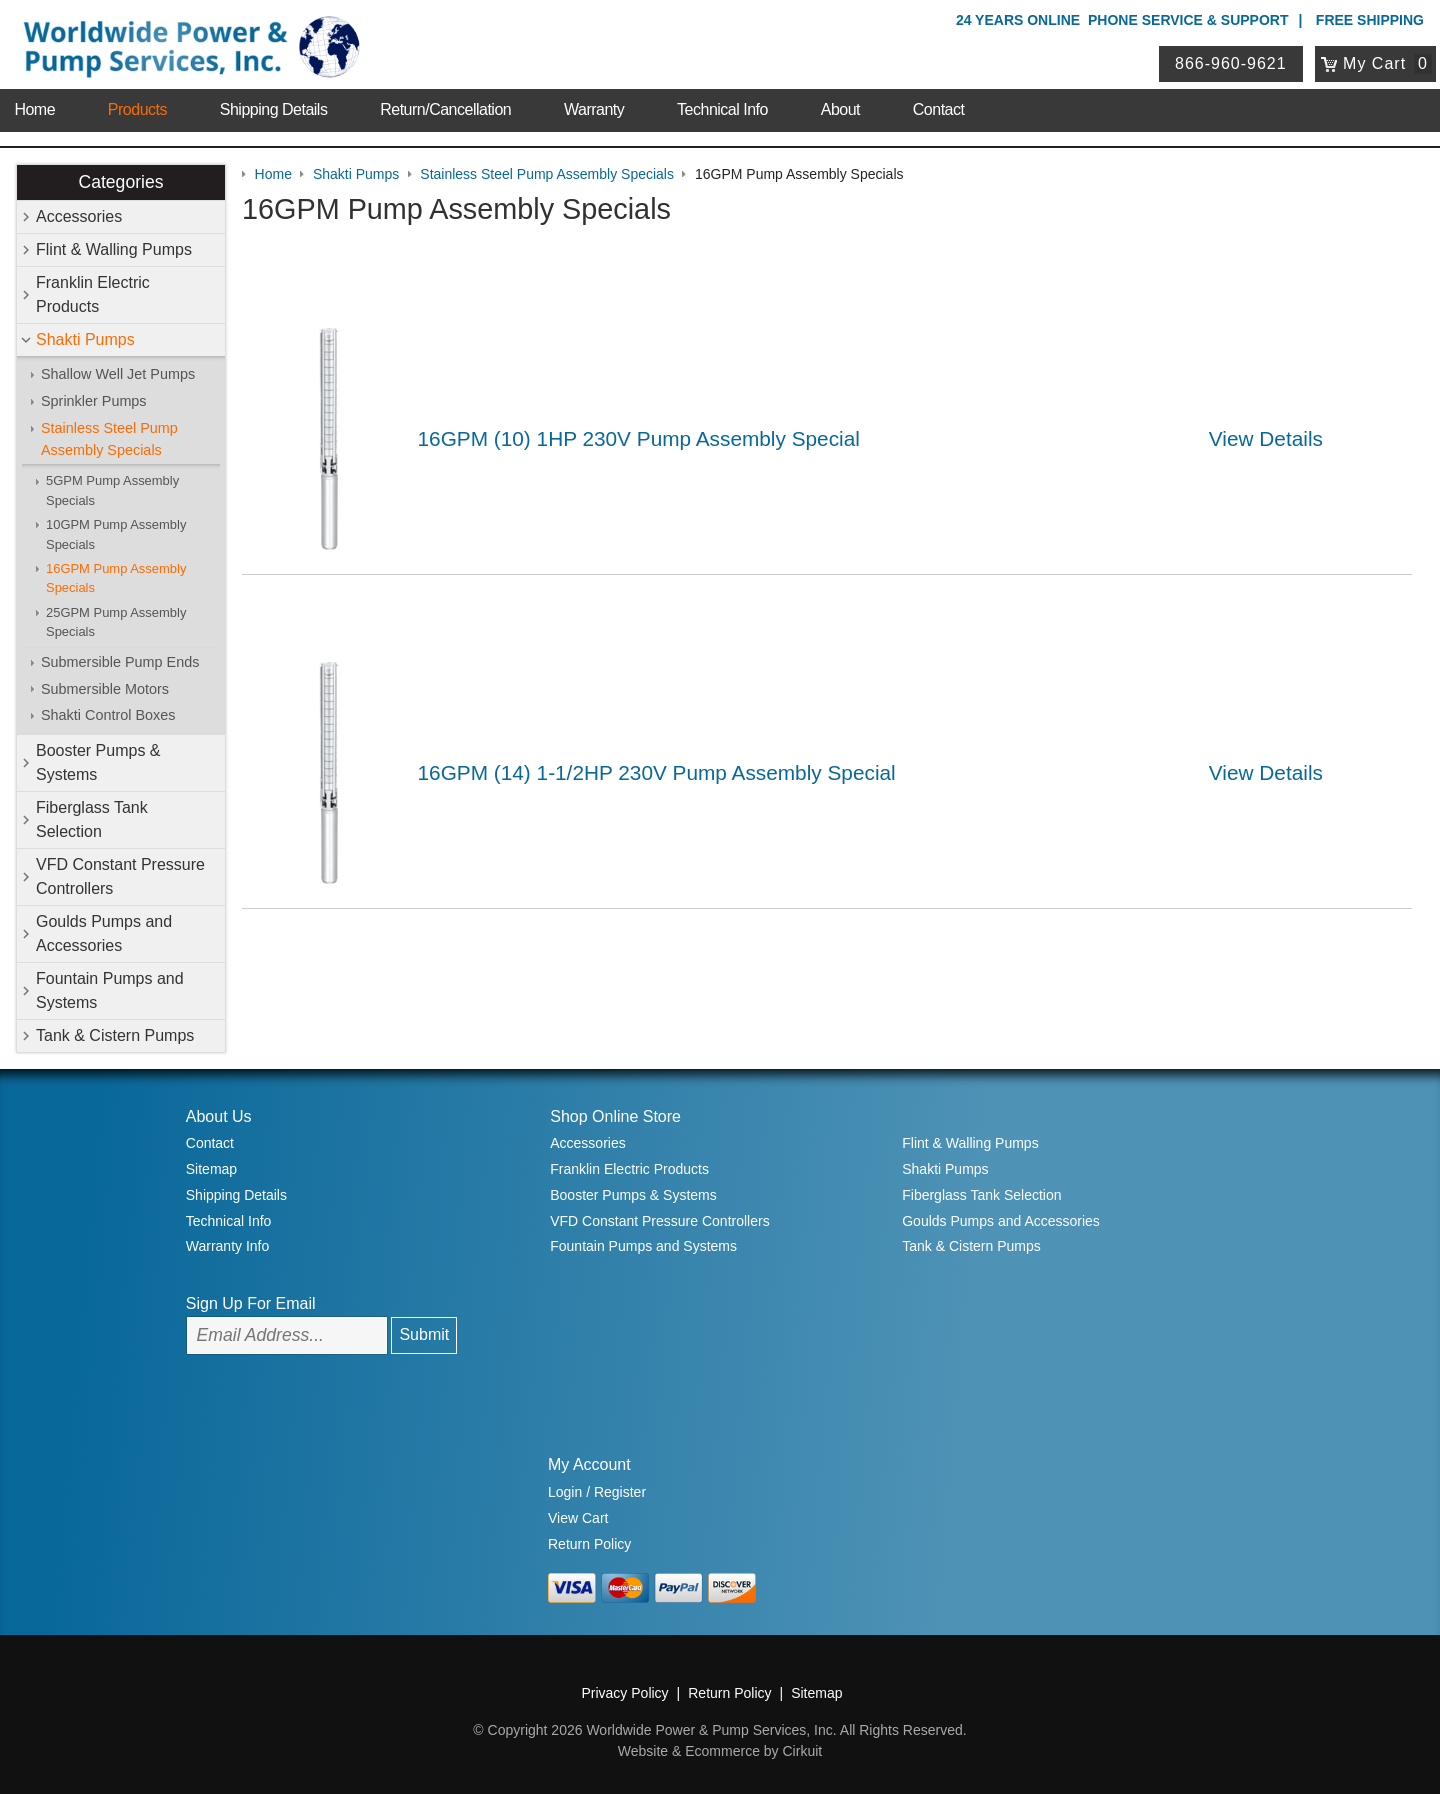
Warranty (594, 109)
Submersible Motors (105, 689)
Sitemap (211, 1169)
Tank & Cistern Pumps (115, 1035)
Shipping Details (274, 109)
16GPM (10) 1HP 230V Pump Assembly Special (639, 438)
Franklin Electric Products (93, 294)
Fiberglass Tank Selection (92, 819)
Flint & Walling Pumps (114, 249)
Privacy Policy (624, 1693)
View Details (1266, 438)
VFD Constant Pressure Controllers (120, 876)
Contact (939, 109)
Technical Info (722, 109)
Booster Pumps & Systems (98, 762)
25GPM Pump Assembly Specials (116, 622)
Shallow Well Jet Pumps (118, 374)
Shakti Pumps (85, 339)
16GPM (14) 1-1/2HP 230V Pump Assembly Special (657, 772)
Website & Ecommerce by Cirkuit (720, 1751)
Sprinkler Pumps (94, 401)
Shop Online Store (615, 1116)
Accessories (79, 216)
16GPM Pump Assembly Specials (116, 578)
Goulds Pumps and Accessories (104, 933)
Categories (120, 182)
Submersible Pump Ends (120, 662)
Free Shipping (1370, 20)
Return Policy (589, 1544)
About (840, 109)
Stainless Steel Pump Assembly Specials (109, 439)
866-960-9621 (1231, 63)
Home (34, 109)
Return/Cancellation (445, 109)
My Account (589, 1464)
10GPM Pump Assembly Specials (116, 534)
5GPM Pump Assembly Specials (112, 490)
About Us (219, 1116)
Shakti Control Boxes (108, 715)
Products (137, 109)
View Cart (578, 1518)
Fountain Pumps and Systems (110, 990)
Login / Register (597, 1492)
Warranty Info (228, 1246)
